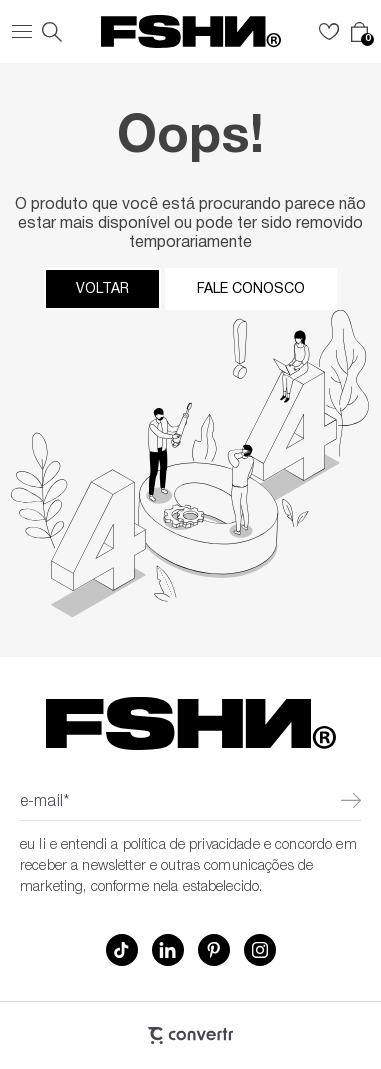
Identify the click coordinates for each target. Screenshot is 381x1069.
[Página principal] (191, 31)
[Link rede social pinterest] (214, 950)
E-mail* (44, 803)
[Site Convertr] (190, 1035)
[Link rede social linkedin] (168, 950)
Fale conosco (251, 289)
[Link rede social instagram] (260, 950)
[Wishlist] (329, 32)
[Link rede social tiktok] (122, 950)
